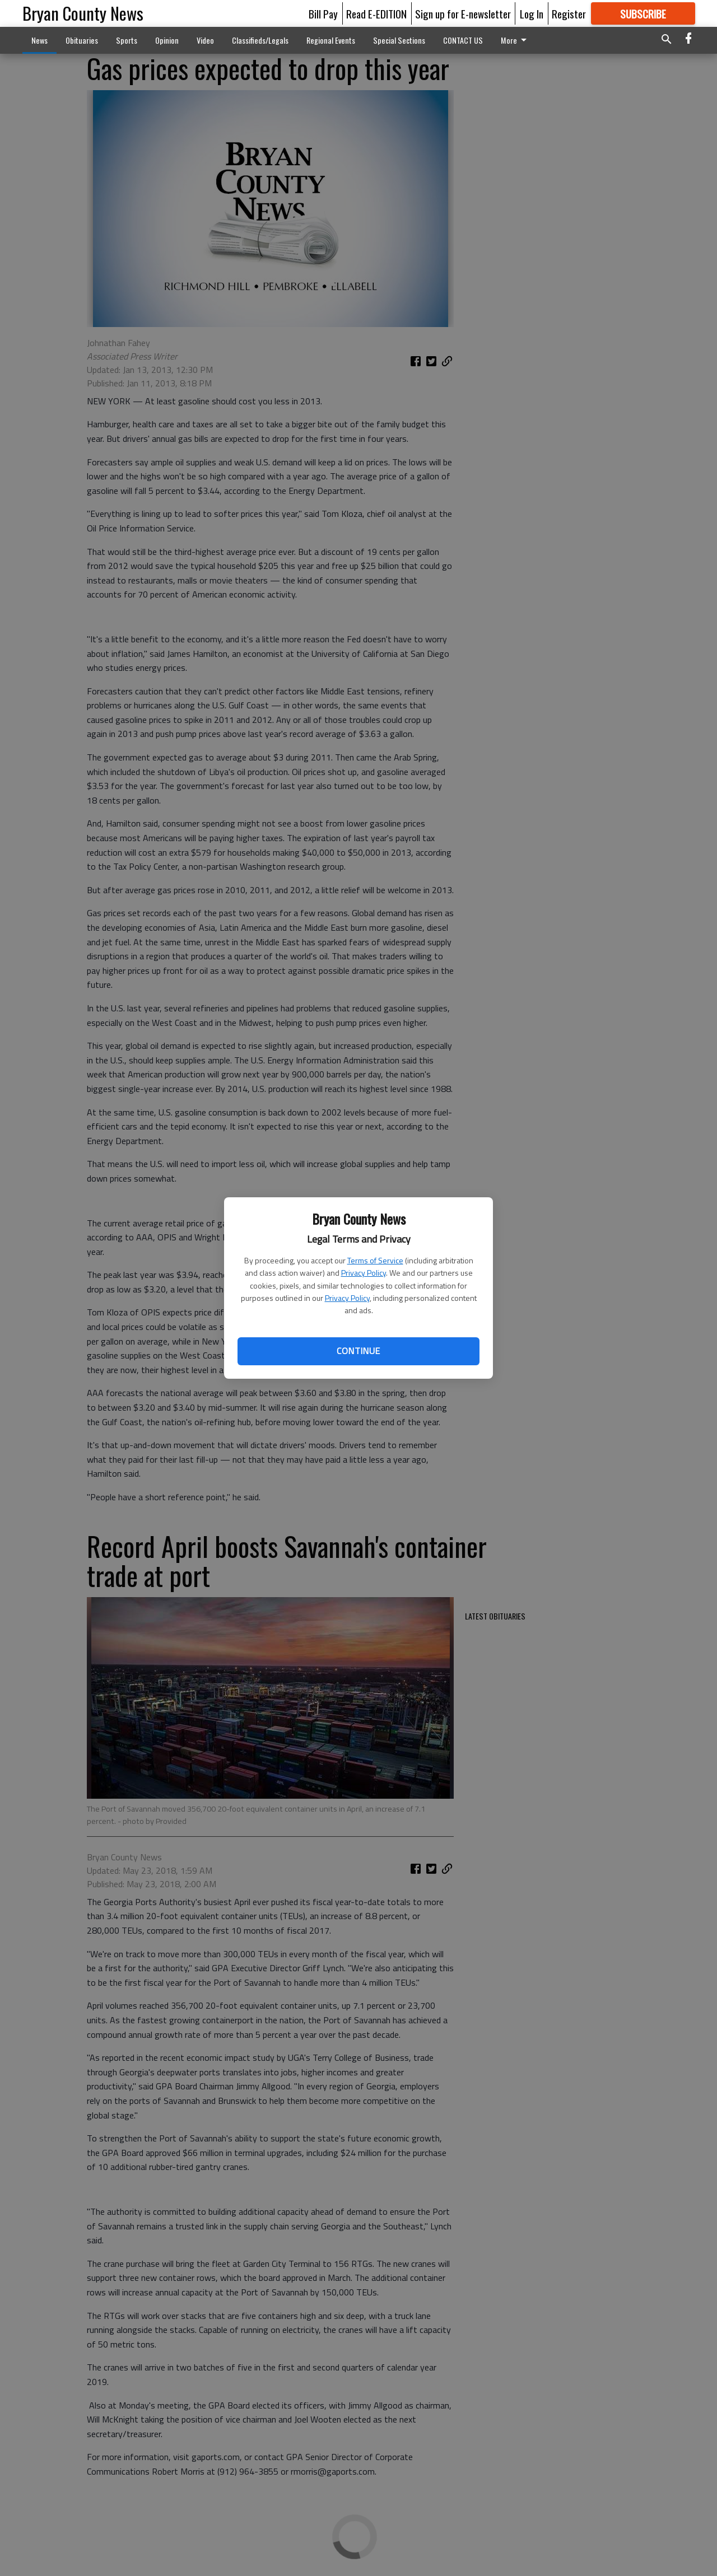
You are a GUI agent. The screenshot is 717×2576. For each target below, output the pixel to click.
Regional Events (330, 40)
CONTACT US (463, 40)
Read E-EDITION (376, 13)
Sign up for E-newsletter (463, 13)
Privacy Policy (363, 1272)
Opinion (167, 40)
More (515, 40)
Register (569, 13)
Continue (358, 1350)
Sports (126, 40)
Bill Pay (323, 13)
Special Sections (399, 40)
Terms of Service (375, 1260)
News (39, 40)
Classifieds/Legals (260, 40)
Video (205, 40)
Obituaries (82, 40)
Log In (531, 13)
